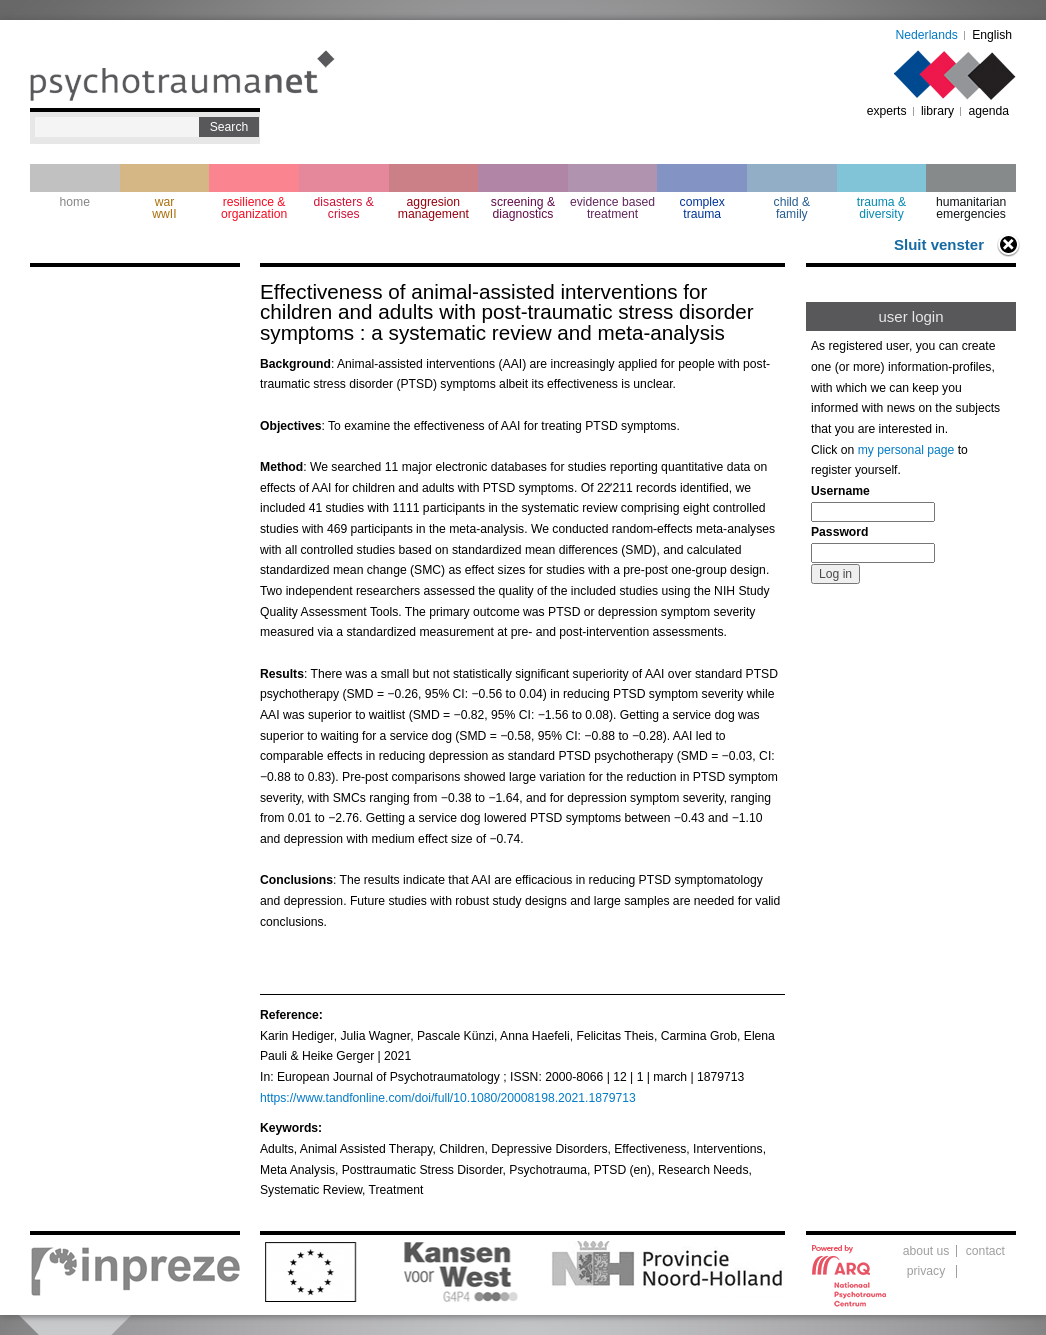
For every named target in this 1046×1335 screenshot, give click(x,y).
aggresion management (433, 208)
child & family (792, 208)
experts (887, 111)
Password (839, 532)
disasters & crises (344, 208)
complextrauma (702, 208)
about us (926, 1251)
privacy (926, 1271)
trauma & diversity (881, 208)
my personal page (906, 450)
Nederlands (927, 35)
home (75, 202)
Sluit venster (939, 244)
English (992, 35)
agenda (988, 111)
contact (985, 1251)
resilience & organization (254, 208)
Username (840, 491)
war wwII (164, 208)
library (937, 111)
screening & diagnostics (523, 208)
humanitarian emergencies (971, 208)
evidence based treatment (612, 208)
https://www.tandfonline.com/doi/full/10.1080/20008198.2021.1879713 (448, 1098)
